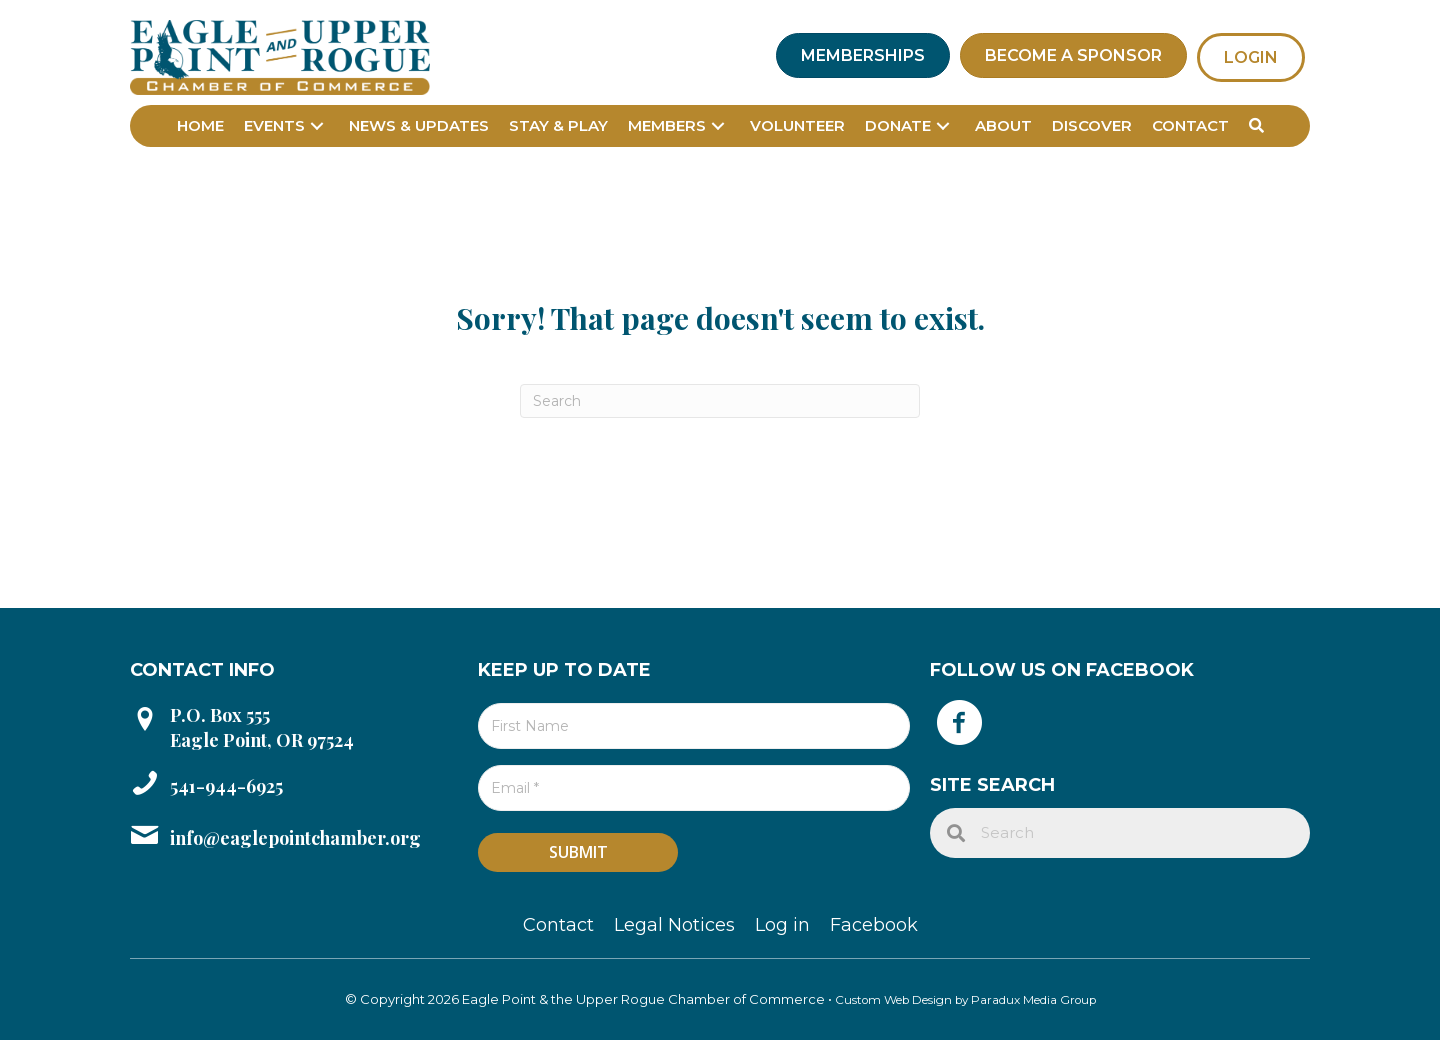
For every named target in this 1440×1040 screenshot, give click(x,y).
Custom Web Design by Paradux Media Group (965, 1000)
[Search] (720, 401)
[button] (317, 125)
